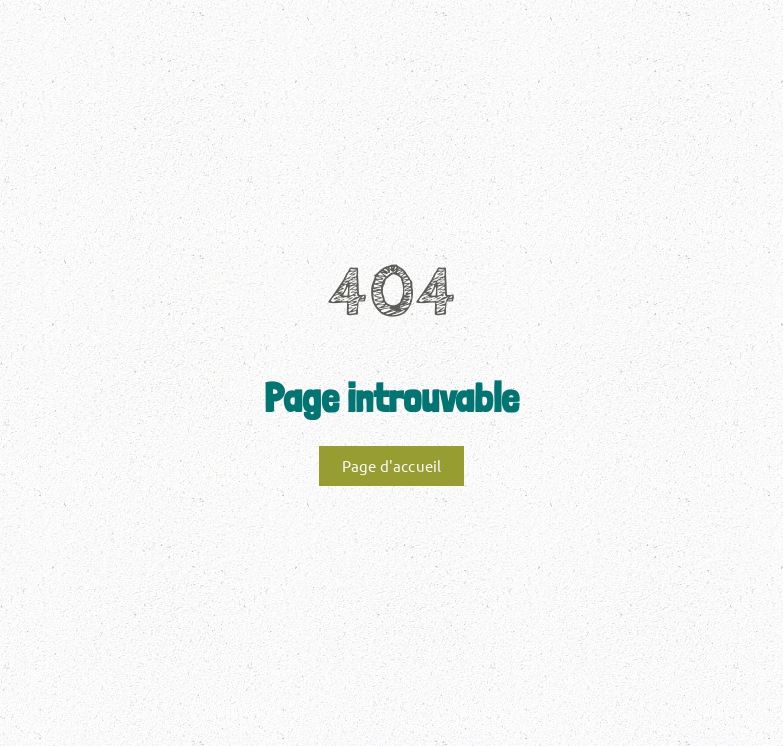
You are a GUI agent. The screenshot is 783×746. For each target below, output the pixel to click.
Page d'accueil (392, 465)
